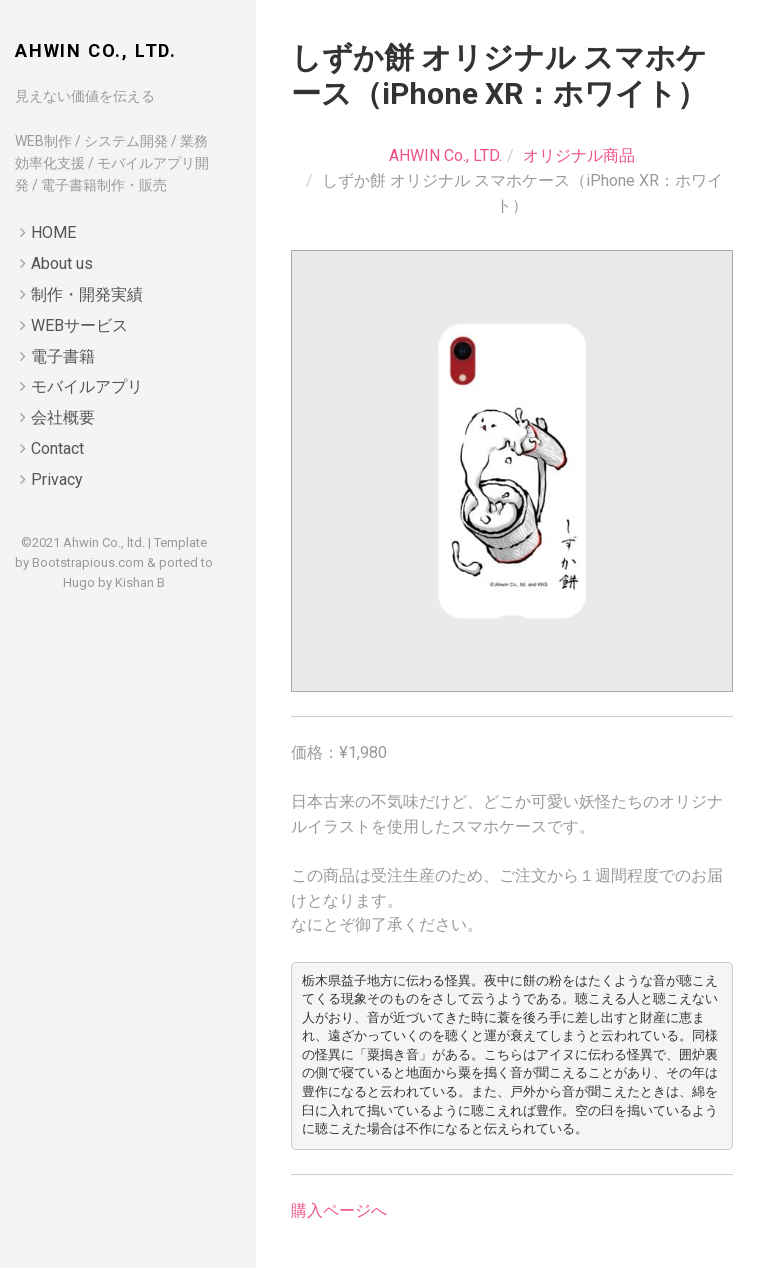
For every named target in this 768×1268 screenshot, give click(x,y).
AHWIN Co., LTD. (96, 50)
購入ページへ (339, 1210)
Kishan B (140, 582)
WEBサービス (79, 325)
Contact (57, 448)
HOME (53, 232)
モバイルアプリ (87, 386)
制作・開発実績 (87, 294)
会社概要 (63, 417)
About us (62, 263)
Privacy (57, 479)
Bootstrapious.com (88, 562)
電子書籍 (63, 356)
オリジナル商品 (579, 155)
